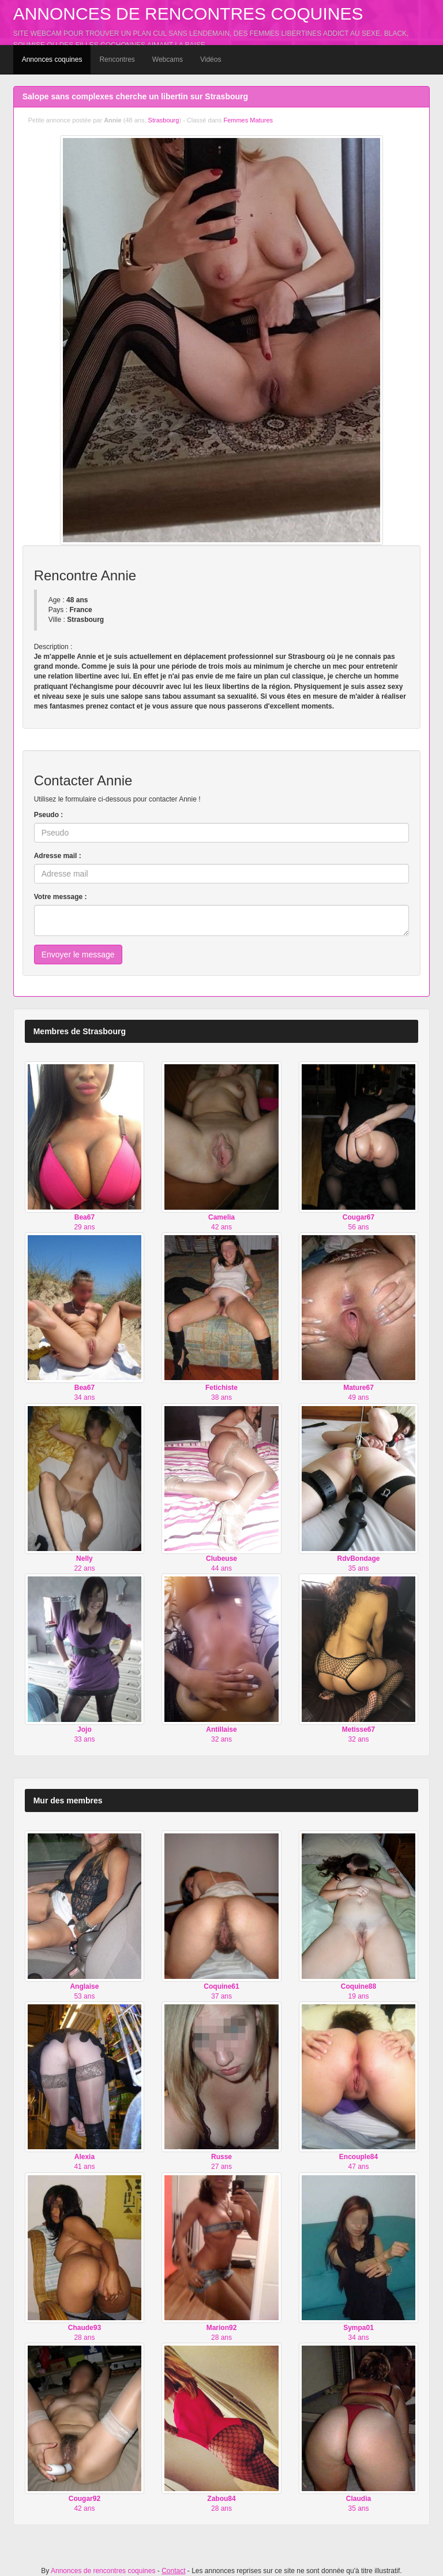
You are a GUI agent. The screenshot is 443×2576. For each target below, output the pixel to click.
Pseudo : (48, 815)
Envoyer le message (78, 954)
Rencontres (116, 59)
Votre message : (60, 897)
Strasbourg (163, 120)
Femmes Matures (248, 120)
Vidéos (210, 59)
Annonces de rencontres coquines (188, 13)
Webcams (167, 59)
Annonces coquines (52, 59)
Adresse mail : (57, 856)
